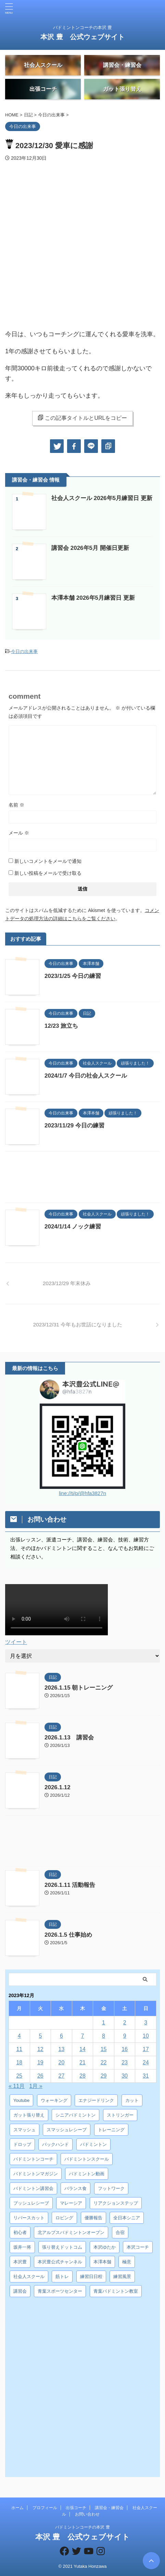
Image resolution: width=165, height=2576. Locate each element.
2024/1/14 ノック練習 (73, 1226)
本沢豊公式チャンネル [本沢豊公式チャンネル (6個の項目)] (60, 2261)
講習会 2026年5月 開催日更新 (90, 548)
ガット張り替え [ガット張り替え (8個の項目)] (29, 2115)
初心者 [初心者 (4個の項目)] (20, 2232)
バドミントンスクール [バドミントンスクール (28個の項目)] (86, 2159)
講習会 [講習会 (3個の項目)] (20, 2291)
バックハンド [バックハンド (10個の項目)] (55, 2144)
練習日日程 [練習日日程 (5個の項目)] (91, 2276)
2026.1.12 (58, 1787)
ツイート (16, 1642)
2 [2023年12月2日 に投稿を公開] (124, 2022)
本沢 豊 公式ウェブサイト (82, 37)
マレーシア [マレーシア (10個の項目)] (71, 2203)
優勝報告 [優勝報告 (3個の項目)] (93, 2217)
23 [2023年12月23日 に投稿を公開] (125, 2062)
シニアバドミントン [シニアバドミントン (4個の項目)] (75, 2115)
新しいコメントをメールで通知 (47, 861)
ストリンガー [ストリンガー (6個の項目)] (120, 2115)
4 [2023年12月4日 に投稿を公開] (19, 2036)
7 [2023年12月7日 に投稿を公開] (82, 2036)
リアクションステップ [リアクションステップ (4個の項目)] (115, 2203)
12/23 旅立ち (61, 1026)
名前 (16, 805)
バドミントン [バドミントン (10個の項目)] (93, 2144)
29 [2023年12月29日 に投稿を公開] (104, 2076)
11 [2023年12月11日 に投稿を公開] (19, 2049)
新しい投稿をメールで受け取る (47, 873)
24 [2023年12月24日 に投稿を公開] (146, 2062)
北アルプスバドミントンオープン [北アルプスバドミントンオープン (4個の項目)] (71, 2232)
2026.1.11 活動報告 (70, 1885)
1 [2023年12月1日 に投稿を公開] (103, 2022)
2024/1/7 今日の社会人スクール (86, 1075)
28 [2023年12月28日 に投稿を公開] (82, 2076)
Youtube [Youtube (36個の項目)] (21, 2100)
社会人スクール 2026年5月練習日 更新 (101, 498)
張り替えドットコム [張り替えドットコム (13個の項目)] (62, 2247)
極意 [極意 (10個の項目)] (126, 2261)
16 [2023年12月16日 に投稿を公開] (125, 2049)
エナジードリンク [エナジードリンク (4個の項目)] (96, 2100)
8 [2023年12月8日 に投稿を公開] (103, 2036)
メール (19, 833)
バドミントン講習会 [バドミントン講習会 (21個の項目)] (33, 2188)
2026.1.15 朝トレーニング (79, 1687)
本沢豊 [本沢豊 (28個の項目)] (20, 2261)
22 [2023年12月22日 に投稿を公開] (104, 2062)
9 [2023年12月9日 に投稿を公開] (124, 2036)
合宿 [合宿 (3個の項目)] (120, 2232)
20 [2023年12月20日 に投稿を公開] (62, 2062)
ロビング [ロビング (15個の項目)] (64, 2217)
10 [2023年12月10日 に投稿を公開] (146, 2036)
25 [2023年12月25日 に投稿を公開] (19, 2076)
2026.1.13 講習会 (69, 1737)
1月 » (35, 2086)
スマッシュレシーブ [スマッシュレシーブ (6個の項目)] (67, 2129)
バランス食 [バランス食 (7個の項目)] (75, 2188)
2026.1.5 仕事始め (68, 1935)
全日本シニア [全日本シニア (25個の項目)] (126, 2217)
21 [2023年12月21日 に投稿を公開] (82, 2062)
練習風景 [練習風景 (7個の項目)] (122, 2276)
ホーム (17, 2507)
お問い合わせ (87, 2514)
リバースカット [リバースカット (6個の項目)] (29, 2217)
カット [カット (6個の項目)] (132, 2100)
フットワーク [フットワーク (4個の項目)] (111, 2188)
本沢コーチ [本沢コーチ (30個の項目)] (138, 2247)
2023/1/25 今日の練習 (76, 976)
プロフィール (45, 2507)
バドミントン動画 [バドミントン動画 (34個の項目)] (86, 2173)
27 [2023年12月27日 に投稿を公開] (62, 2076)
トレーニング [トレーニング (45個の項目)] (111, 2129)
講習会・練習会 (109, 2507)
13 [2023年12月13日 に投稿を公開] (62, 2049)
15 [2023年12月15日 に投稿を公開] (104, 2049)
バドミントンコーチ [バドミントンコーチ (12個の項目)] (33, 2159)
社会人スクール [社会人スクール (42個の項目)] (29, 2276)
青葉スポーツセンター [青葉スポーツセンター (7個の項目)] (60, 2291)
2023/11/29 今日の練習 (74, 1125)
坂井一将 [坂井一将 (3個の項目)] (22, 2247)
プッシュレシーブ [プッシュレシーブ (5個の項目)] (31, 2203)
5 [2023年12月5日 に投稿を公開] (40, 2036)
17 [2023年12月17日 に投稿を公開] (146, 2049)
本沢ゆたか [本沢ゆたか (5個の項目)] (104, 2247)
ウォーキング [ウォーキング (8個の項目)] (54, 2100)
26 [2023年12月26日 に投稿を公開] (40, 2076)
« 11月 (17, 2086)
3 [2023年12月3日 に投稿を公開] (145, 2022)
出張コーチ (76, 2507)
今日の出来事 (24, 651)
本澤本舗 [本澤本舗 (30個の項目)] (102, 2261)
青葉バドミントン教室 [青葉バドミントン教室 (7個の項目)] (115, 2291)
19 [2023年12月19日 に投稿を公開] (40, 2062)
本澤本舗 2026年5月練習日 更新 (93, 598)
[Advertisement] (82, 1178)
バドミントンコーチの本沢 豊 (82, 2527)
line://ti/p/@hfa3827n (82, 1493)
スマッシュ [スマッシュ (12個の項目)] (24, 2129)
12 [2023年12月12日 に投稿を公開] (40, 2049)
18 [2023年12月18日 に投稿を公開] (19, 2062)
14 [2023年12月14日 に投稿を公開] (82, 2049)
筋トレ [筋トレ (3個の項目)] (62, 2276)
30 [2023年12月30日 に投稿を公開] (125, 2076)
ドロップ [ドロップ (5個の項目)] (22, 2144)
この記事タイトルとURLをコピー (82, 418)
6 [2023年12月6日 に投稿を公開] (61, 2036)
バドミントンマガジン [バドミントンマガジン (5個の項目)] (35, 2173)
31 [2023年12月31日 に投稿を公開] (146, 2076)
